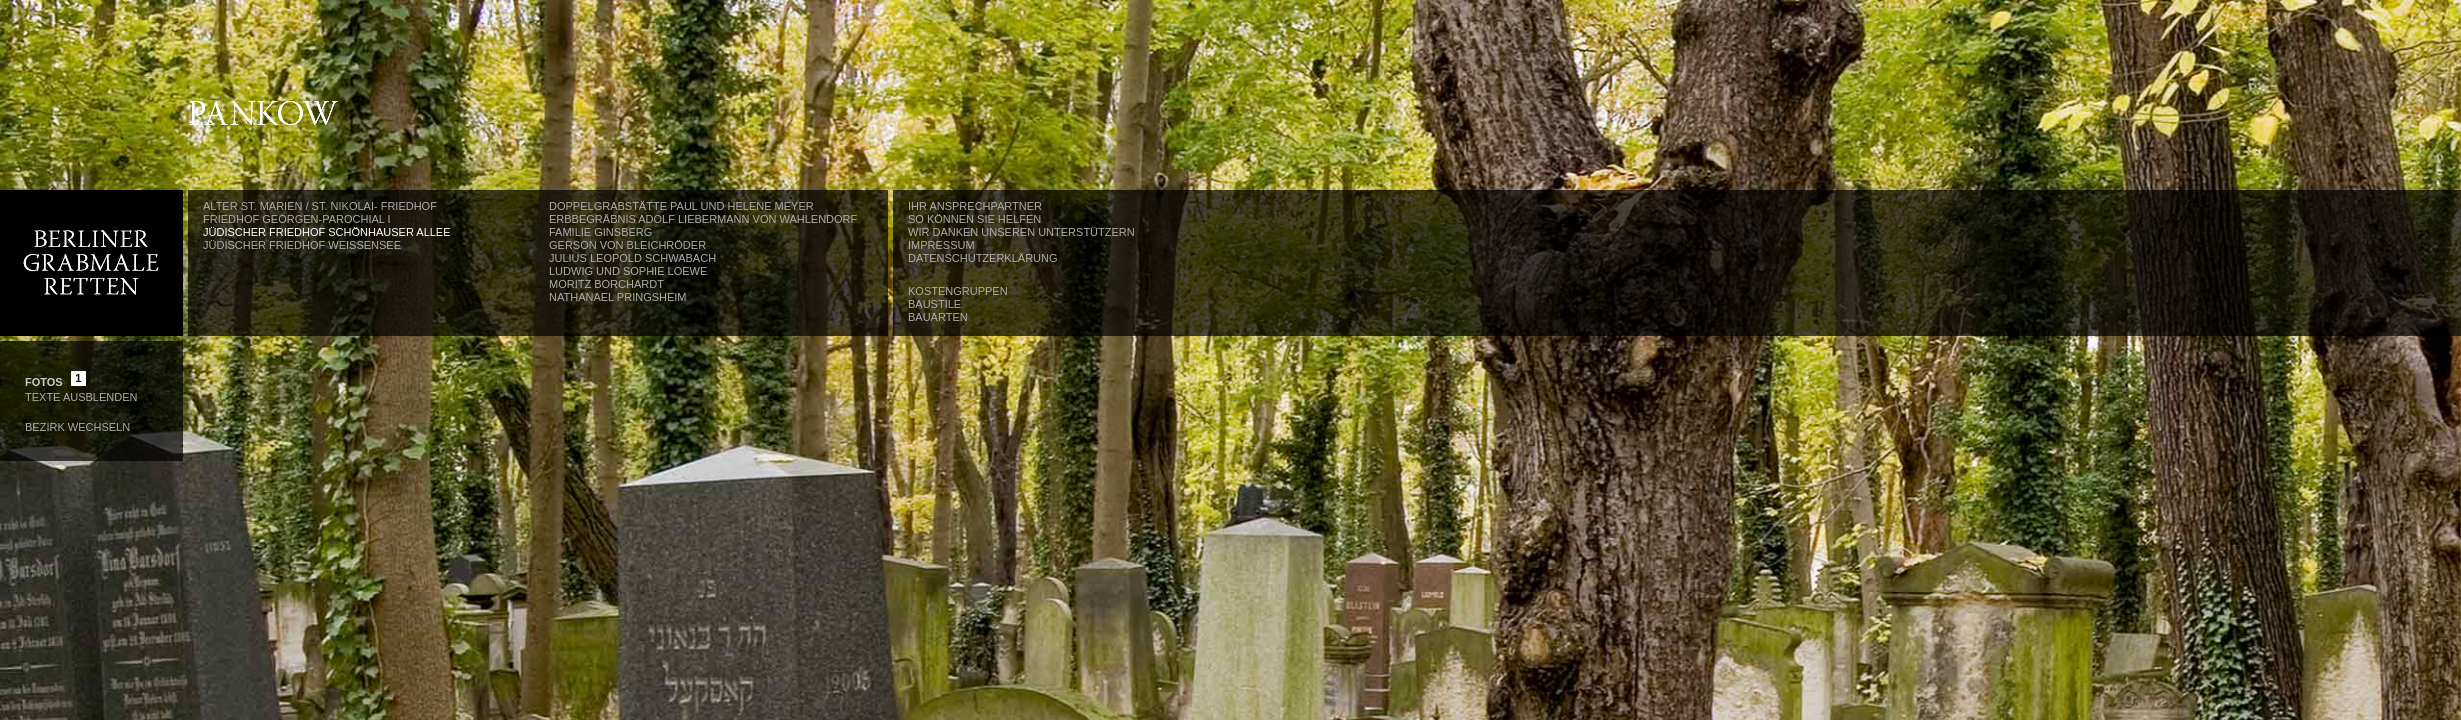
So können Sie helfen (974, 219)
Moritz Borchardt (606, 284)
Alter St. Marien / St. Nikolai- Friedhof (320, 206)
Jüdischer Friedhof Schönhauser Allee (327, 232)
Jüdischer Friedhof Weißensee (302, 245)
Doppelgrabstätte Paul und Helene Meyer (681, 206)
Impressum (941, 245)
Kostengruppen (958, 291)
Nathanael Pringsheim (618, 297)
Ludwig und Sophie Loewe (628, 271)
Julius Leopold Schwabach (632, 258)
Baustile (934, 304)
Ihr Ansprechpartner (975, 206)
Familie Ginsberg (600, 232)
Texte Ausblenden (81, 397)
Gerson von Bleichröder (627, 245)
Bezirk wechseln (77, 427)
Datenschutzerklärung (983, 258)
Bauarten (938, 317)
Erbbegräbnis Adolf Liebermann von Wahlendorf (703, 219)
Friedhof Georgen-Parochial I (297, 219)
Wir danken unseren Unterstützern (1021, 232)
